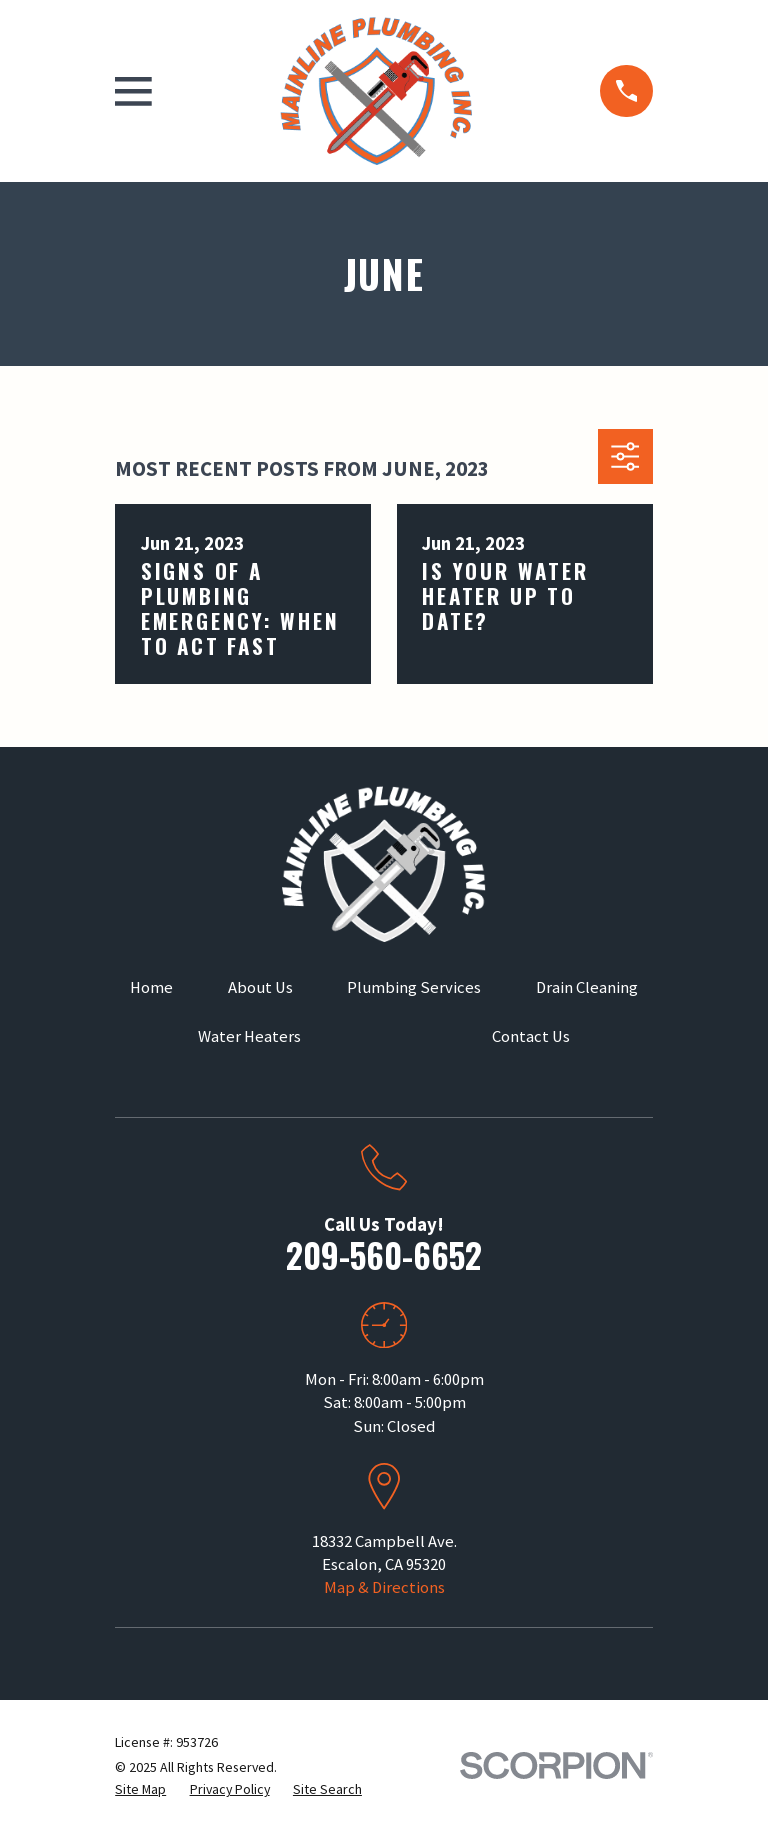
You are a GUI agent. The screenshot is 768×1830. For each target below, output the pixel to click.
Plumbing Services (414, 987)
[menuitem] (140, 1789)
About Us (260, 987)
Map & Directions (384, 1587)
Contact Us (531, 1036)
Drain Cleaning (587, 987)
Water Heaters (249, 1036)
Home (151, 987)
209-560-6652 (384, 1255)
